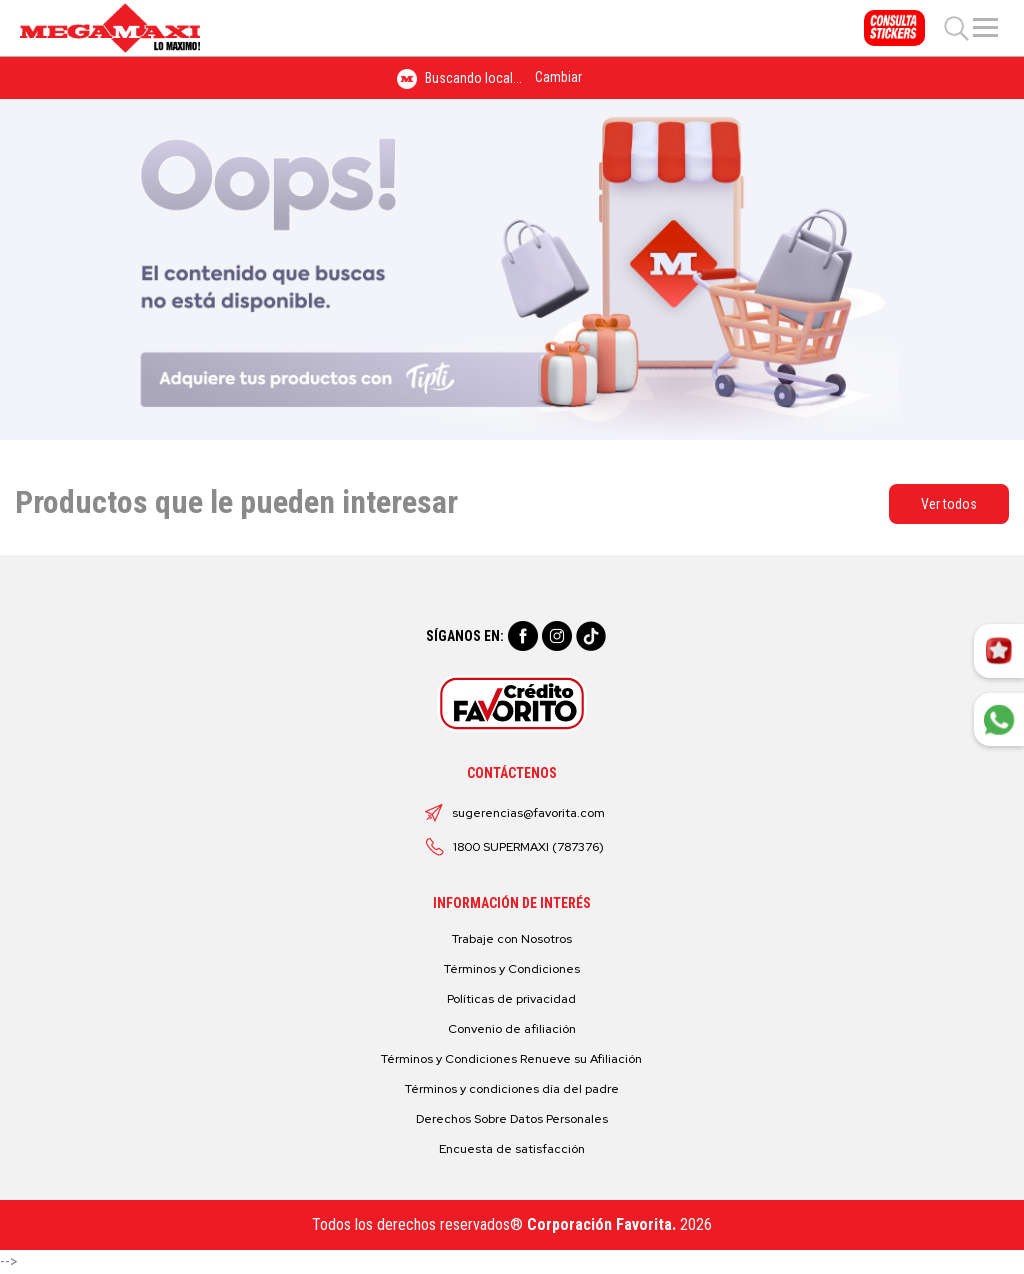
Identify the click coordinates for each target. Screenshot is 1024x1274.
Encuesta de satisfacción (512, 1149)
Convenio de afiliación (512, 1029)
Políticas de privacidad (511, 999)
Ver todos (949, 504)
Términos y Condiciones (512, 969)
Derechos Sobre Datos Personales (512, 1119)
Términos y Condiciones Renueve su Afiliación (511, 1059)
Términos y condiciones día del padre (512, 1089)
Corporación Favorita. (601, 1224)
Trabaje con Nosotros (512, 939)
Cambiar (558, 77)
